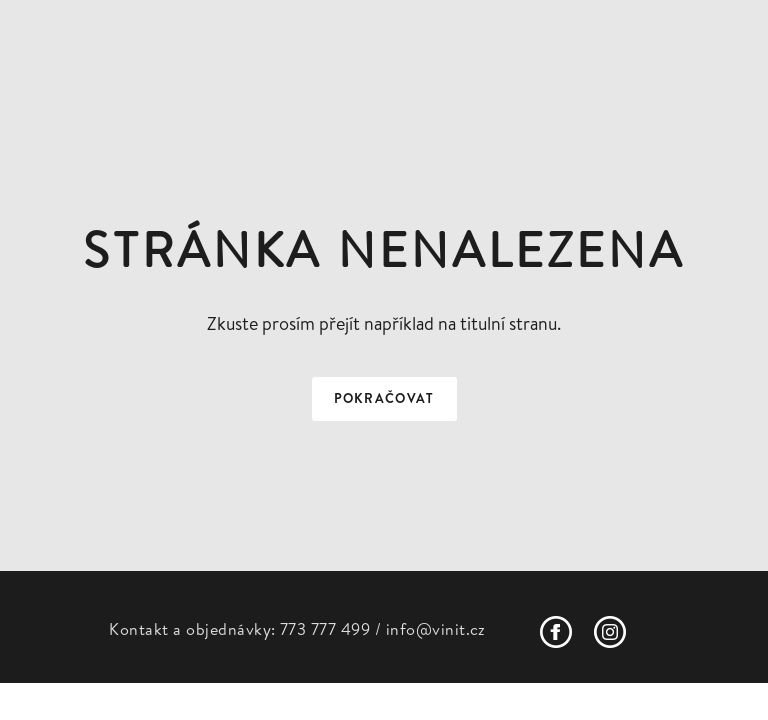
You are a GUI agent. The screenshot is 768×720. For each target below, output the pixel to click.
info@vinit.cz (436, 629)
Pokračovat (384, 398)
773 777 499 (325, 629)
